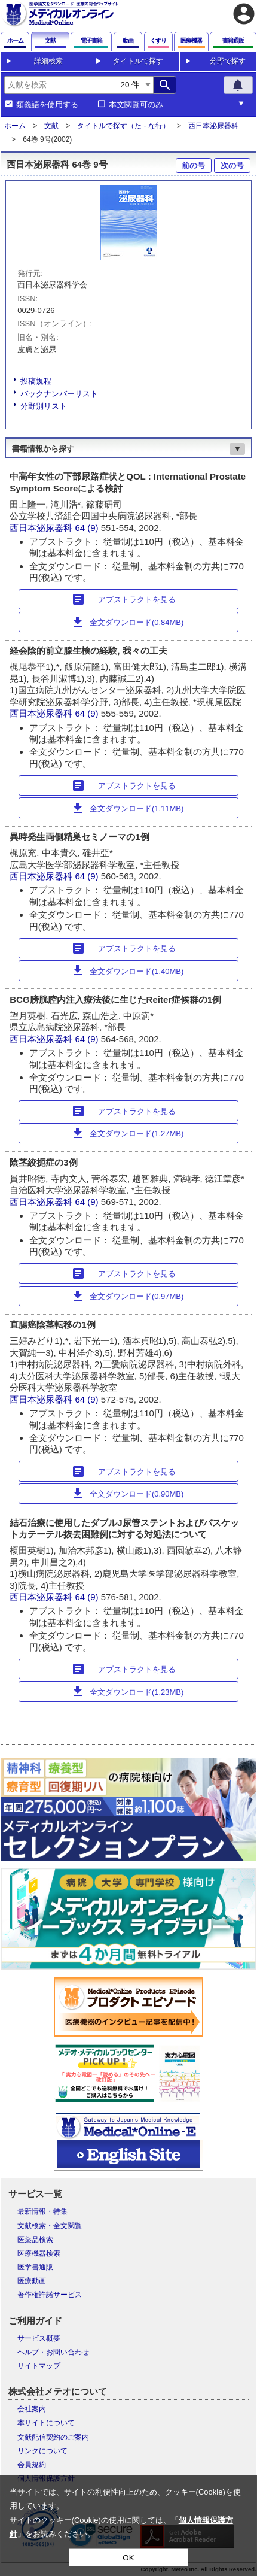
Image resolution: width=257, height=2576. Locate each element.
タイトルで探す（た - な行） (123, 126)
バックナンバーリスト (59, 393)
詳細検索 (48, 61)
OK (128, 2557)
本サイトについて (46, 2423)
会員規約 (31, 2464)
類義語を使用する (47, 105)
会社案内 (31, 2409)
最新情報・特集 (42, 2211)
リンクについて (42, 2451)
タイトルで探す (138, 61)
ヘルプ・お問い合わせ (53, 2352)
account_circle (243, 13)
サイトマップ (38, 2366)
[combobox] (58, 85)
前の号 (193, 165)
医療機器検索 (38, 2253)
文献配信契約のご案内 (53, 2437)
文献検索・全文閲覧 (49, 2226)
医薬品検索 (35, 2239)
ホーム (15, 126)
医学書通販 (35, 2267)
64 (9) (87, 528)
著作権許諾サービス (49, 2294)
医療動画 (31, 2281)
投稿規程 (35, 381)
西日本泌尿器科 (213, 126)
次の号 (232, 165)
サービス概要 (38, 2338)
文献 (51, 126)
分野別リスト (43, 406)
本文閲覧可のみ (136, 105)
